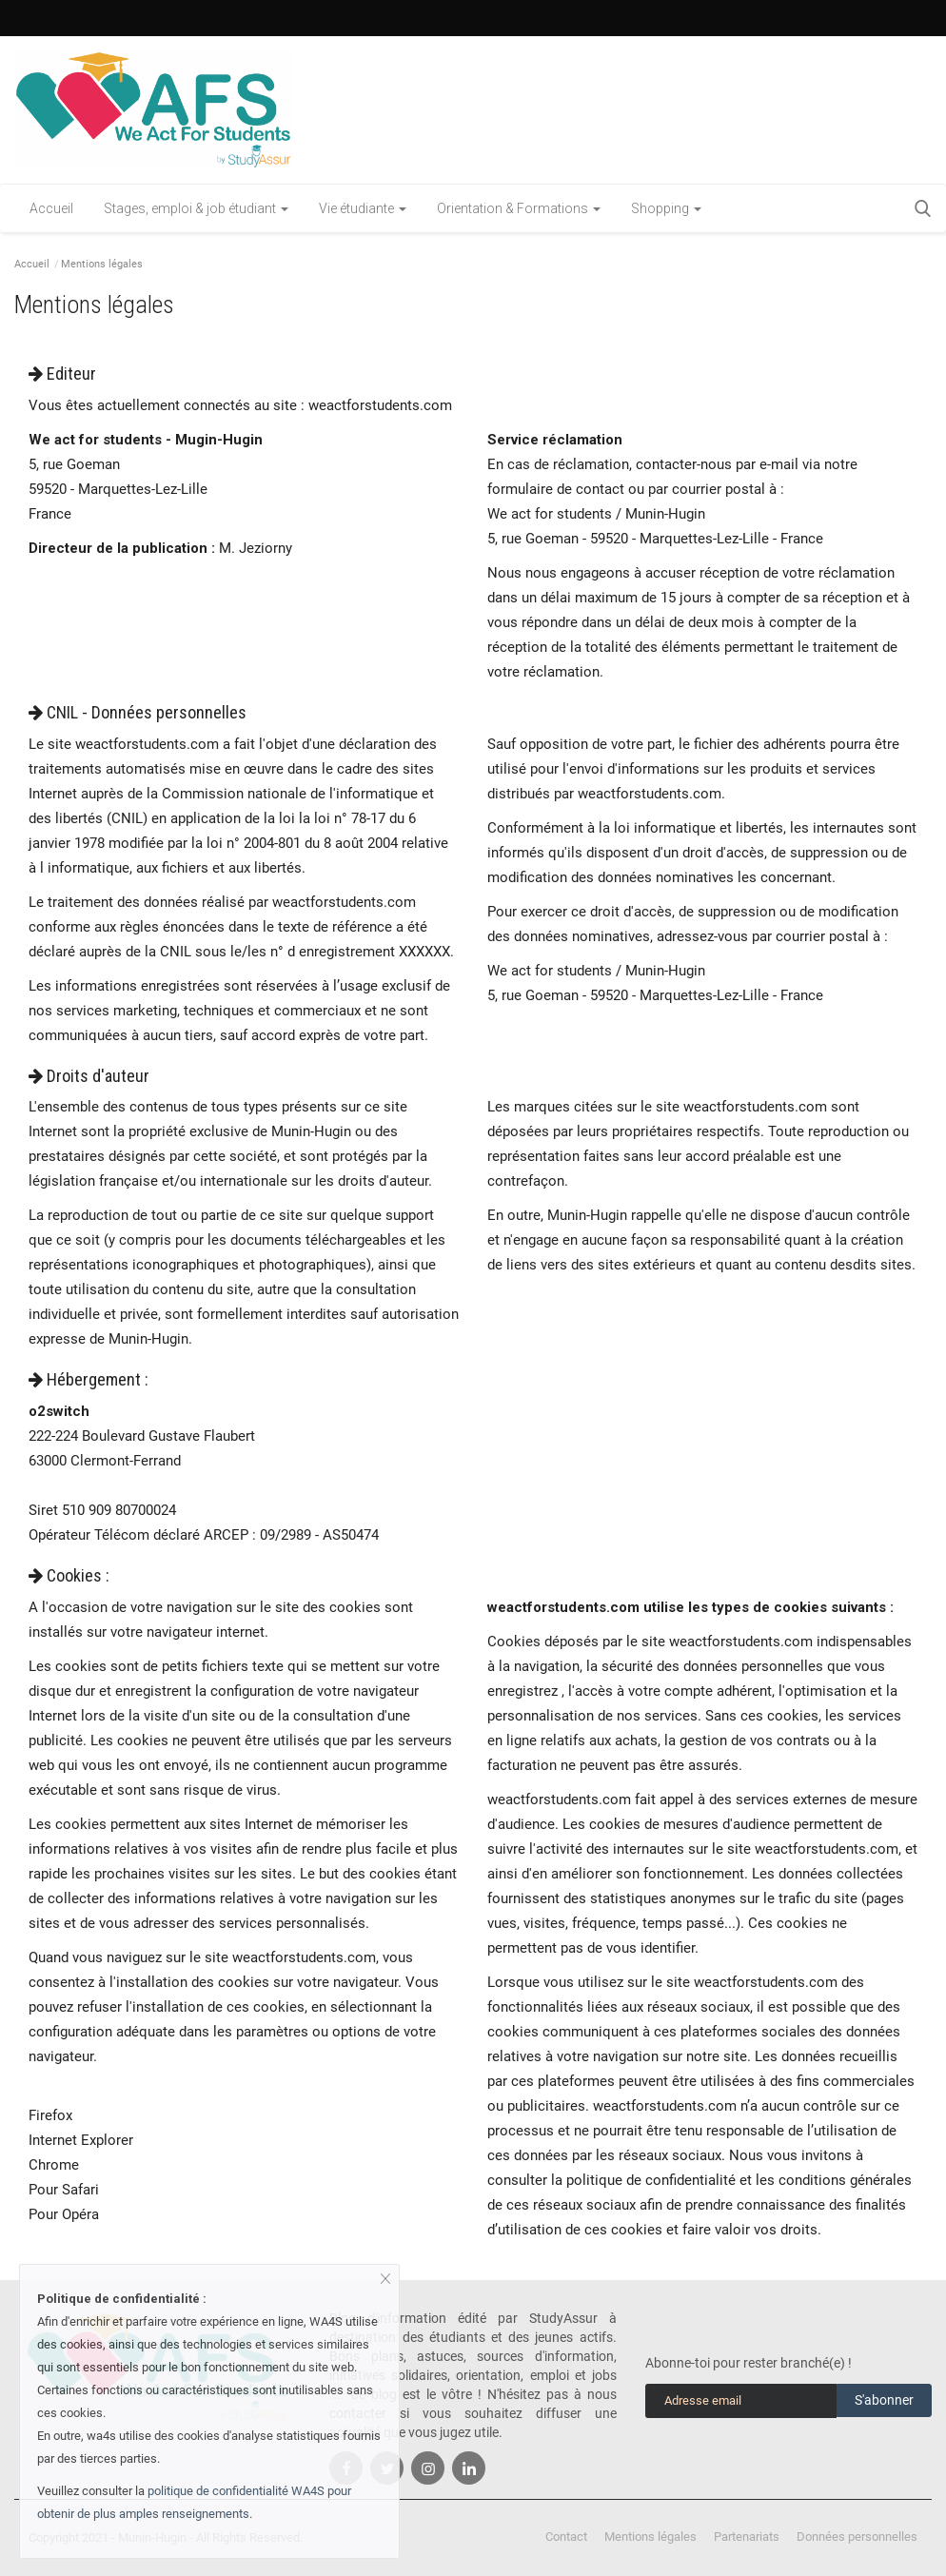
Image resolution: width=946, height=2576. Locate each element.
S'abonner (884, 2400)
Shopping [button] (666, 208)
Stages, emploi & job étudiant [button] (196, 208)
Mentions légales (650, 2536)
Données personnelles (857, 2536)
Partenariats (746, 2536)
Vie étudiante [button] (362, 208)
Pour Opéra (64, 2214)
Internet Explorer (81, 2140)
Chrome (54, 2164)
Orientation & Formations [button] (519, 208)
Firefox (50, 2115)
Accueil (51, 208)
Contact (566, 2536)
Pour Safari (64, 2189)
